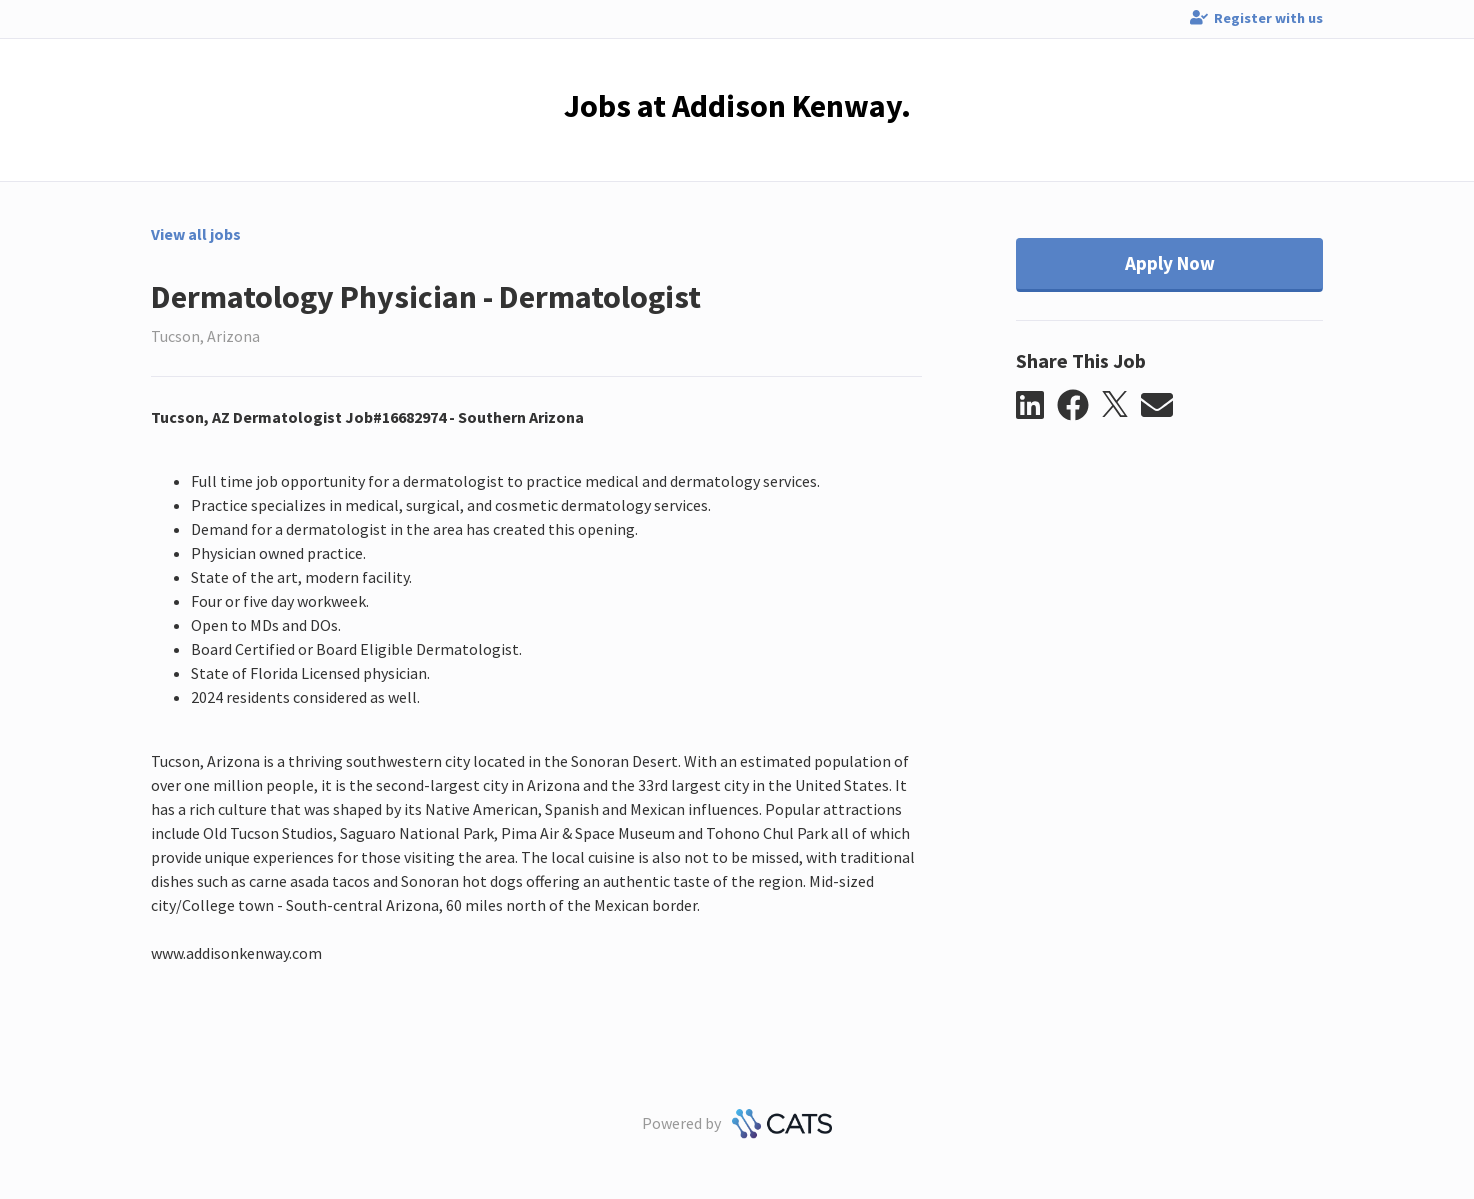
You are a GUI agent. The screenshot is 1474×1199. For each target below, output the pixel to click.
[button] (1036, 406)
